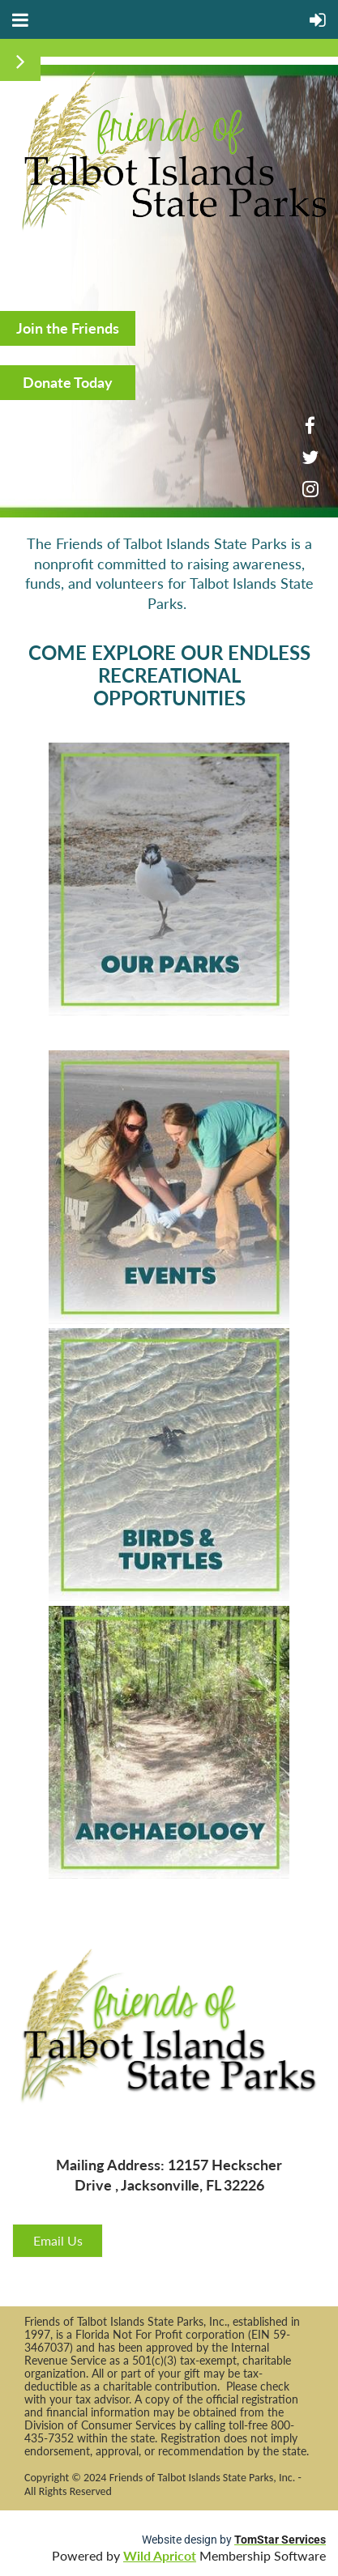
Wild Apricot (159, 2555)
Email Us (58, 2240)
